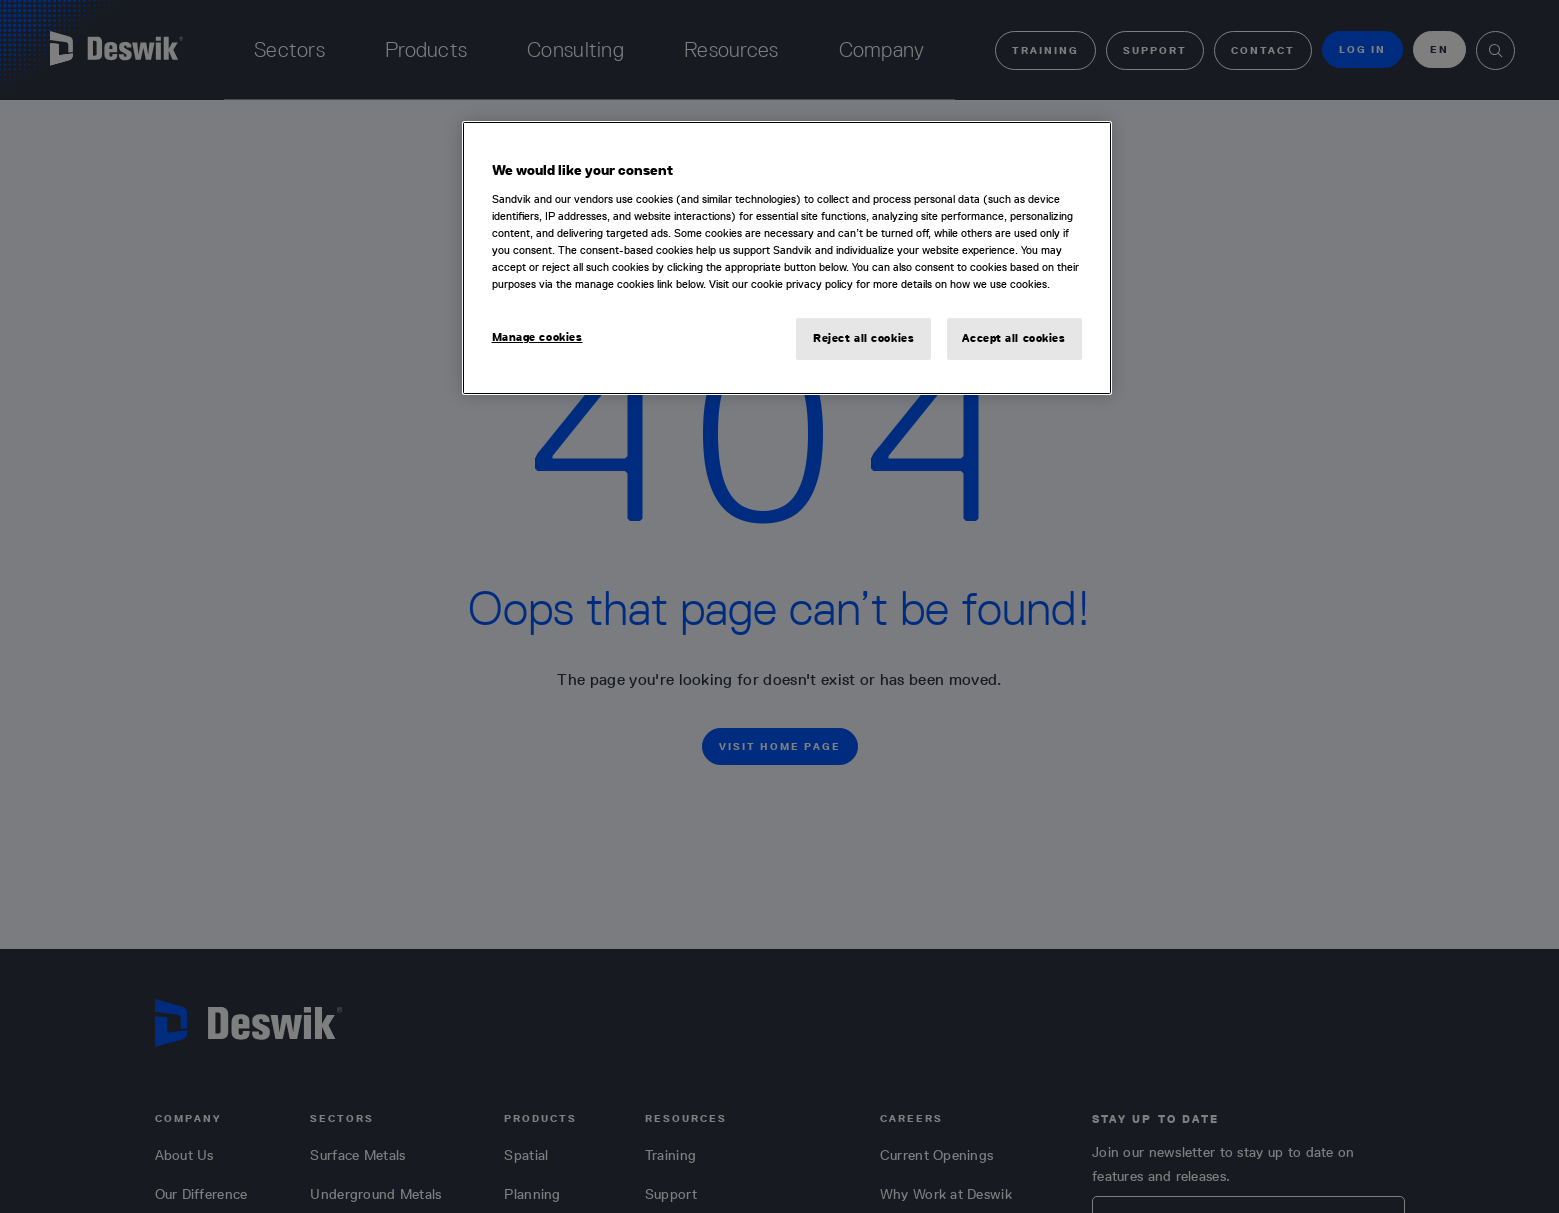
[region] (787, 258)
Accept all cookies (1013, 338)
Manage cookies (537, 337)
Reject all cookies (863, 338)
